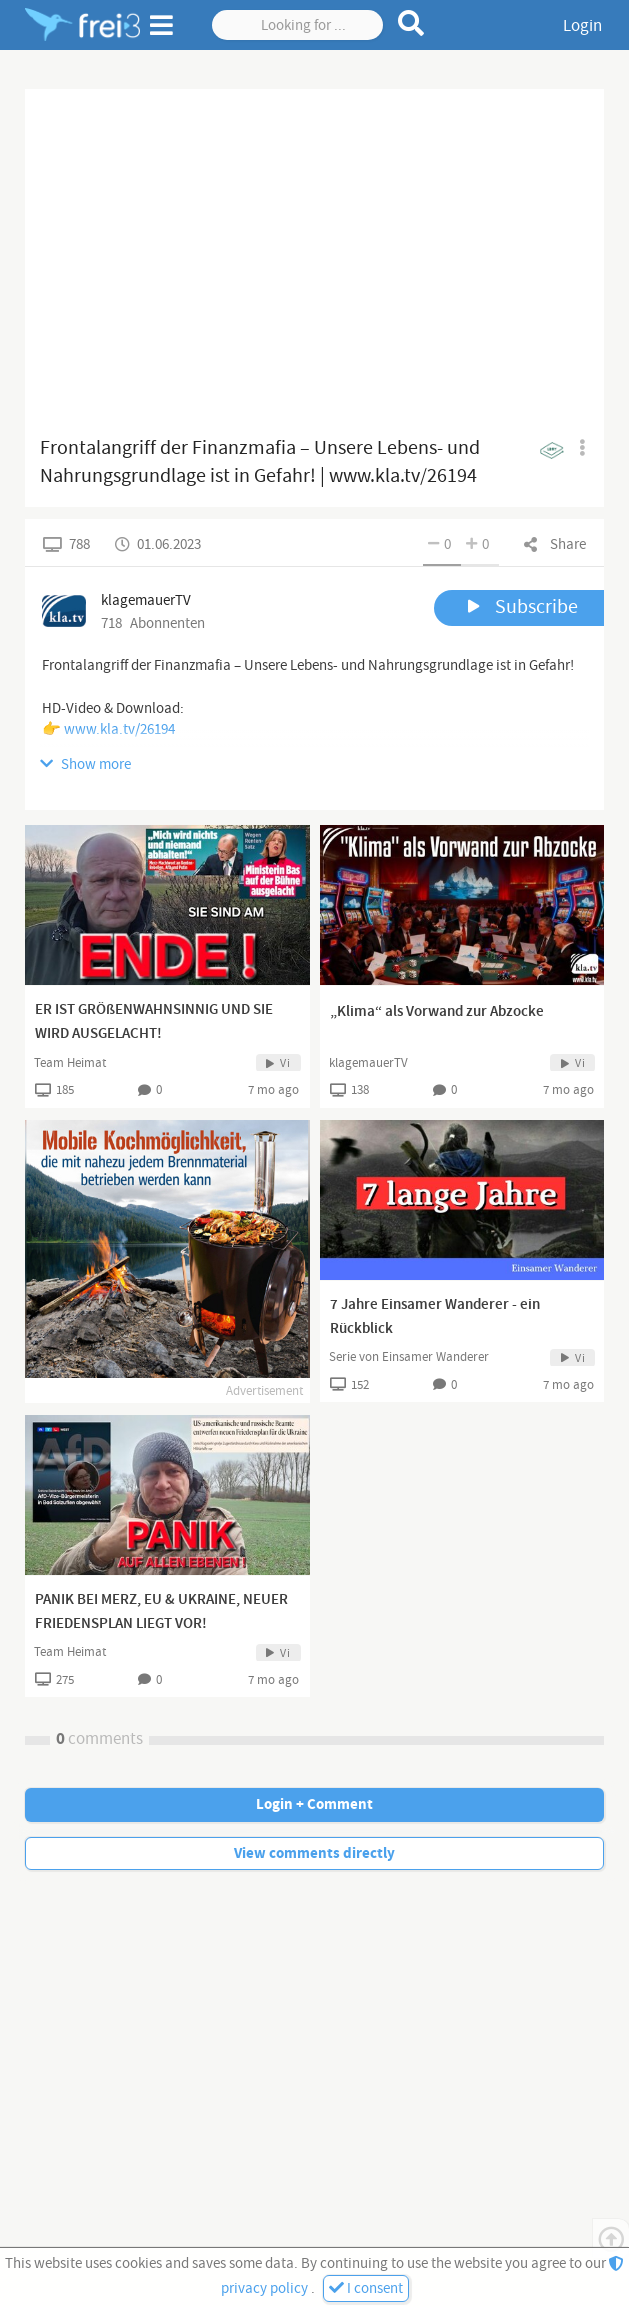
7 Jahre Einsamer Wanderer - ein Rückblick (435, 1317)
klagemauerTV (368, 1063)
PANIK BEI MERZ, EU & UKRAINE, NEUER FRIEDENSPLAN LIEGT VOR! (161, 1612)
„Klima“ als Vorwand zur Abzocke (437, 1012)
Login (582, 26)
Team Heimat (70, 1063)
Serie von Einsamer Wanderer (409, 1357)
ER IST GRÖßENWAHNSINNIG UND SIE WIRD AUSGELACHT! (154, 1022)
